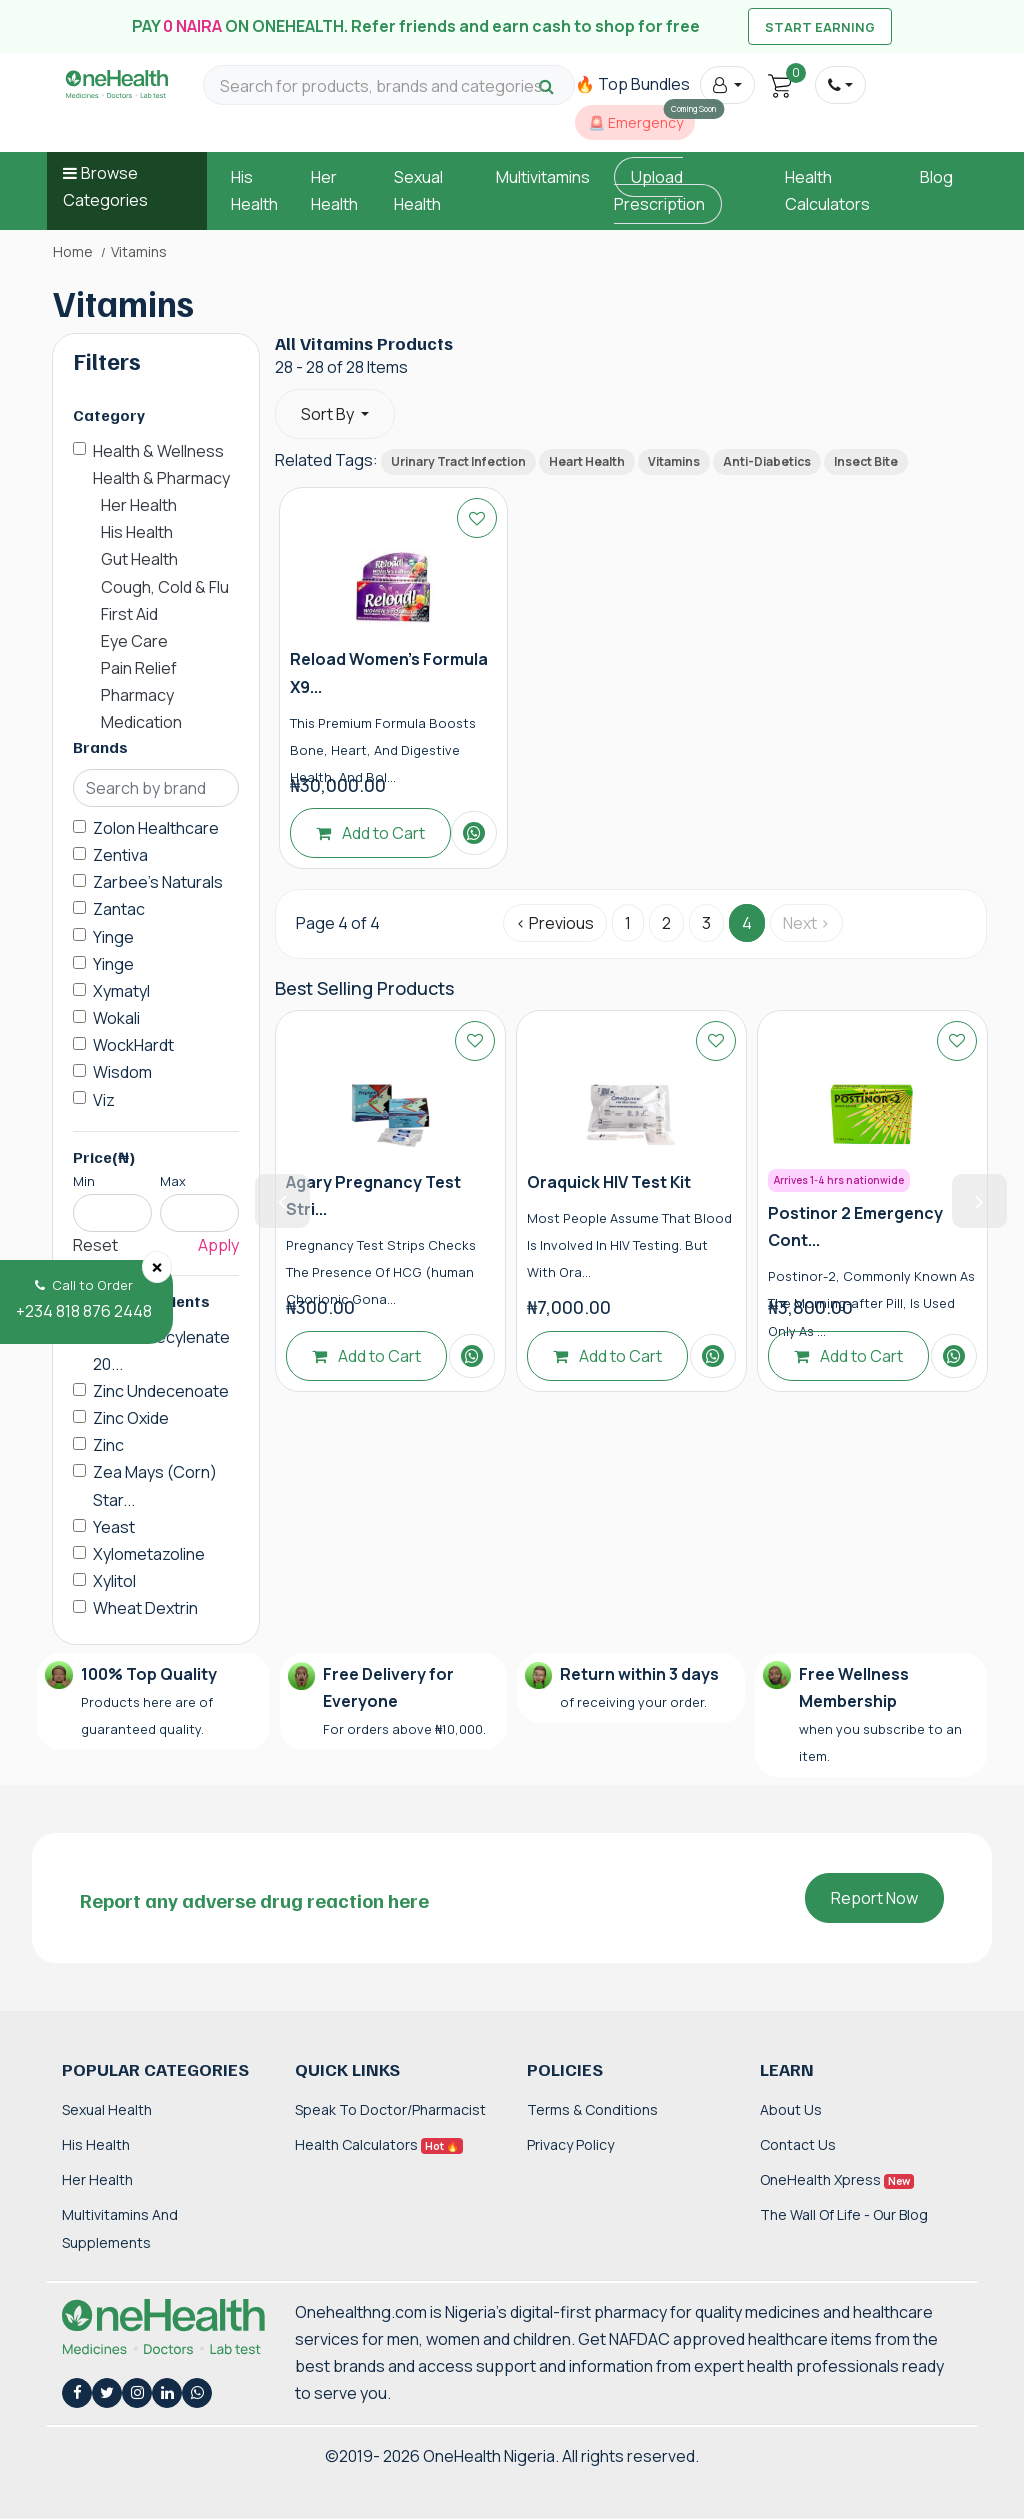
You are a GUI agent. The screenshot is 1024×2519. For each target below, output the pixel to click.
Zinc (108, 1445)
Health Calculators (379, 2144)
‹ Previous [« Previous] (555, 923)
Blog (936, 177)
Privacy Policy (570, 2144)
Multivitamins (543, 177)
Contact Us (798, 2144)
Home (73, 252)
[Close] (157, 1267)
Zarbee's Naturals (158, 882)
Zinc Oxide (131, 1418)
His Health (96, 2144)
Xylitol (114, 1581)
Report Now (874, 1898)
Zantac (119, 909)
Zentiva (120, 855)
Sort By (329, 414)
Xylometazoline (149, 1554)
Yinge (113, 937)
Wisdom (122, 1072)
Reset (95, 1245)
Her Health (97, 2179)
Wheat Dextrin (145, 1608)
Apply (218, 1245)
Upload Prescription (659, 190)
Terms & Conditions (592, 2109)
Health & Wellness (158, 451)
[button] (727, 85)
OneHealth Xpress (837, 2179)
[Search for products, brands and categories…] (389, 86)
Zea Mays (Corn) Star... (155, 1485)
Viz (104, 1100)
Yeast (114, 1527)
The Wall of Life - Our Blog (844, 2214)
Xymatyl (121, 991)
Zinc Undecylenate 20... (161, 1350)
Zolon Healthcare (156, 828)
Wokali (116, 1018)
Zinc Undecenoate (161, 1391)
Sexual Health (107, 2109)
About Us (791, 2109)
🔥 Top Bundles (632, 84)
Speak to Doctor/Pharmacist (390, 2109)
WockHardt (133, 1045)
